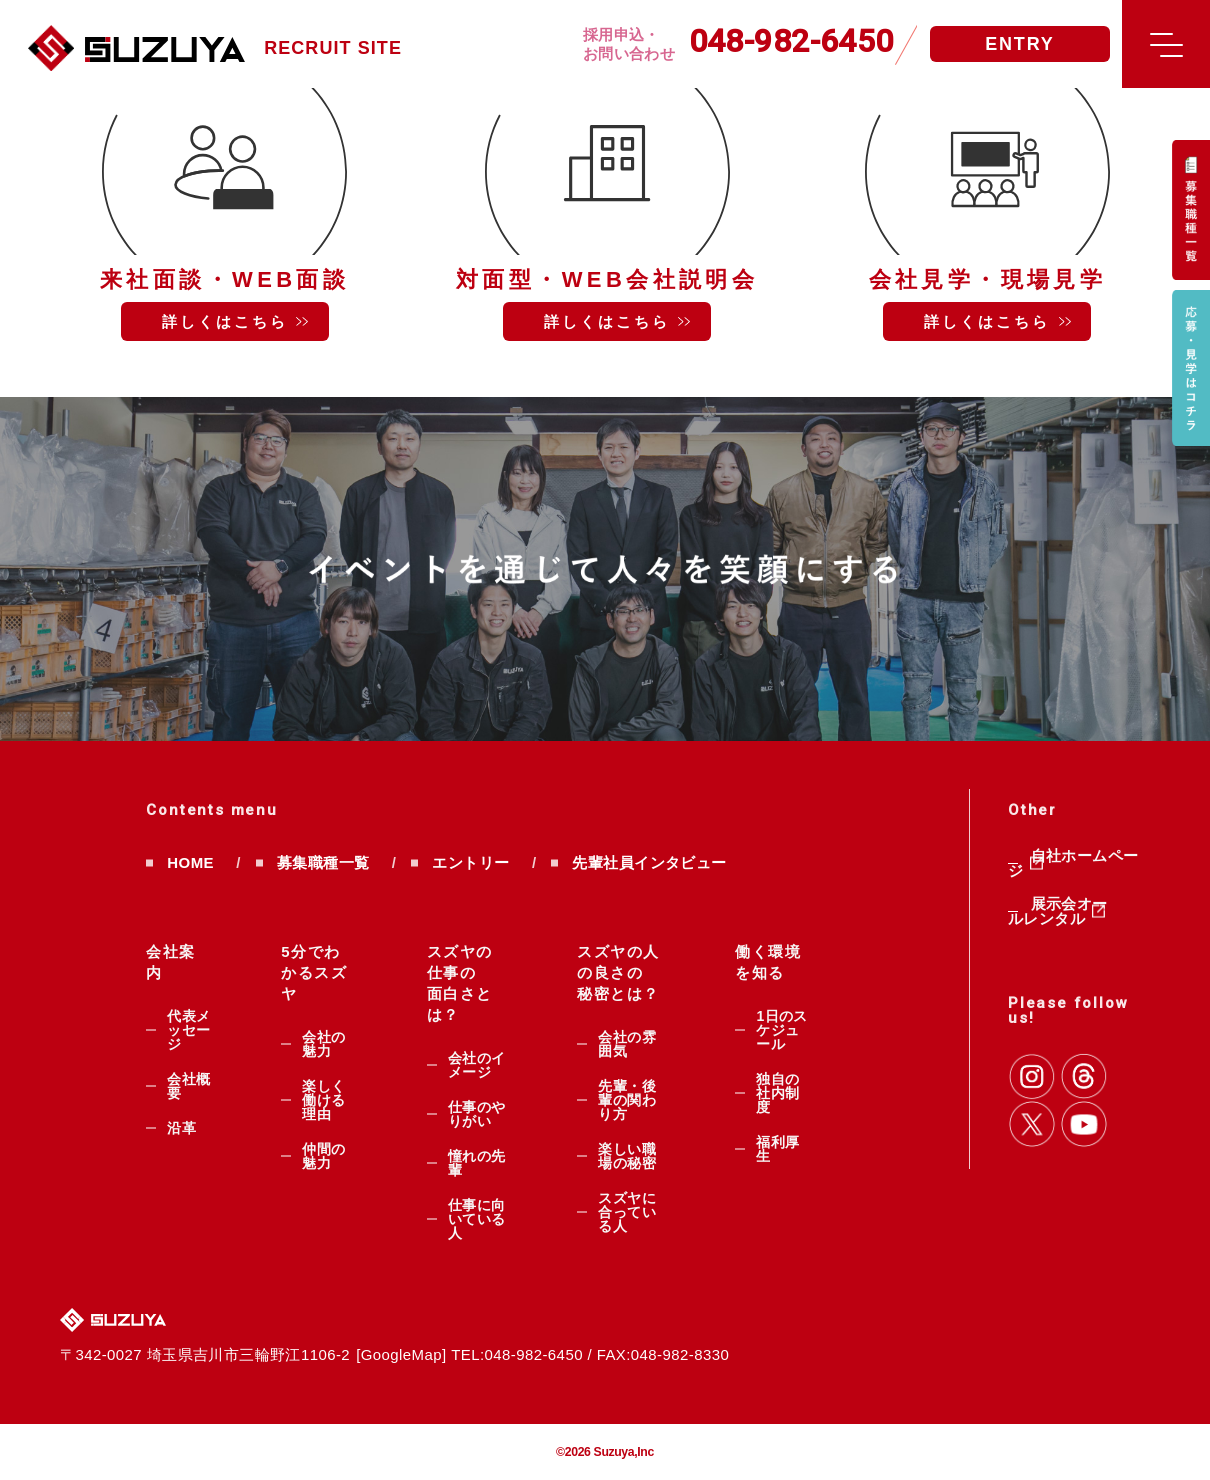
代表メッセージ (188, 1030)
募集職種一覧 (323, 862)
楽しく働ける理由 (323, 1100)
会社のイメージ (477, 1065)
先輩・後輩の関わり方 (627, 1100)
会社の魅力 (323, 1044)
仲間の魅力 (323, 1156)
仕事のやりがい (477, 1114)
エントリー (470, 862)
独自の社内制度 (777, 1093)
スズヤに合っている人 (627, 1212)
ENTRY (1019, 44)
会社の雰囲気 (627, 1044)
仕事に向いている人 (477, 1219)
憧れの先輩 (477, 1163)
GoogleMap (401, 1354)
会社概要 (188, 1086)
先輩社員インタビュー (649, 862)
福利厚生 (777, 1149)
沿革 (181, 1128)
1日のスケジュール (781, 1030)
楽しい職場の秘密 (627, 1156)
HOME (190, 862)
